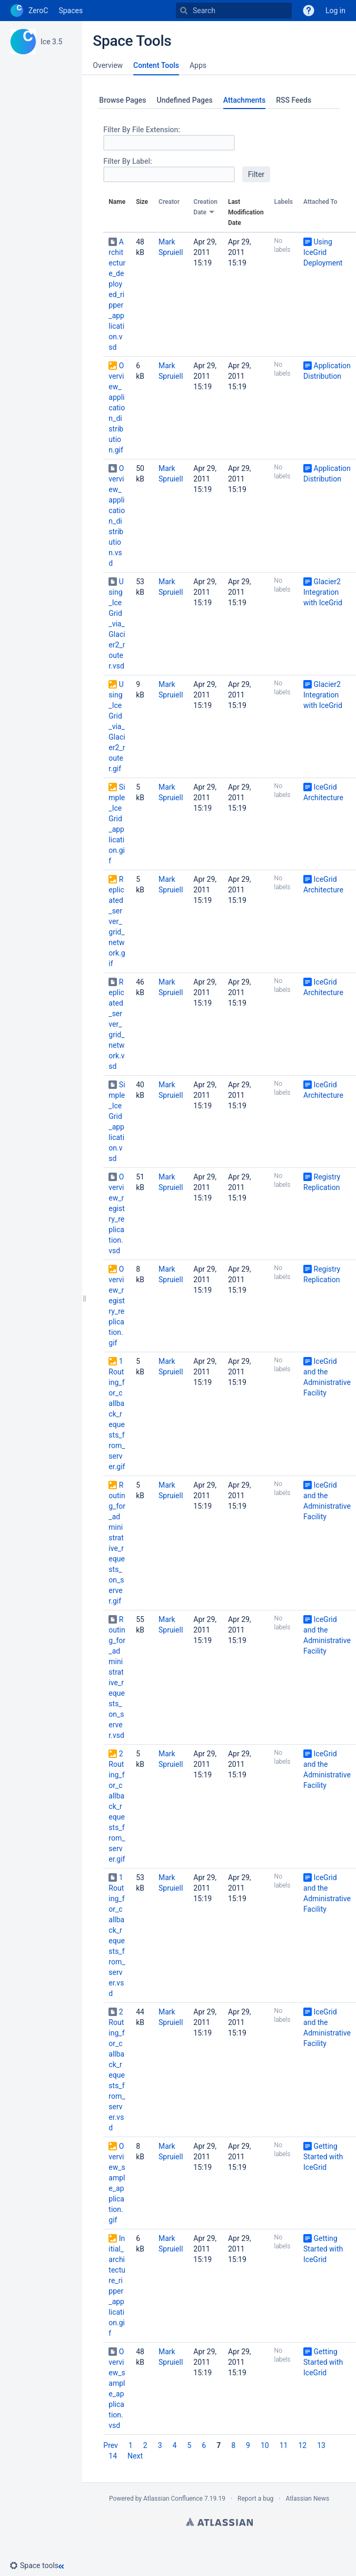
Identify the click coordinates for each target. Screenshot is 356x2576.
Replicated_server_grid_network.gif (116, 921)
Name (116, 201)
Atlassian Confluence (173, 2498)
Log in (335, 10)
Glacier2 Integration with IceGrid (322, 592)
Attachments (244, 100)
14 (112, 2456)
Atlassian (219, 2522)
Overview (108, 65)
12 (302, 2445)
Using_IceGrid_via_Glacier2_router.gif (116, 726)
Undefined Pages (185, 100)
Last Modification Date (246, 212)
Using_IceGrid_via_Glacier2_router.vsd (116, 623)
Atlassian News (307, 2498)
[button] (38, 2565)
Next (135, 2456)
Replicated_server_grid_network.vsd (116, 1024)
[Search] (184, 10)
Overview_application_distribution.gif (116, 407)
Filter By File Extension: (141, 129)
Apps (198, 65)
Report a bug (255, 2498)
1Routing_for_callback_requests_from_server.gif (116, 1414)
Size (142, 201)
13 (321, 2445)
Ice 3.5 (51, 41)
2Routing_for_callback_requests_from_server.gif (116, 1806)
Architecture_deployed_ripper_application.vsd (116, 294)
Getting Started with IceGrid (323, 2156)
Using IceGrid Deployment (322, 252)
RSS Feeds (293, 100)
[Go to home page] (29, 10)
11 (284, 2445)
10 (265, 2445)
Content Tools (156, 65)
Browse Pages (122, 100)
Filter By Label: (127, 161)
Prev (110, 2445)
